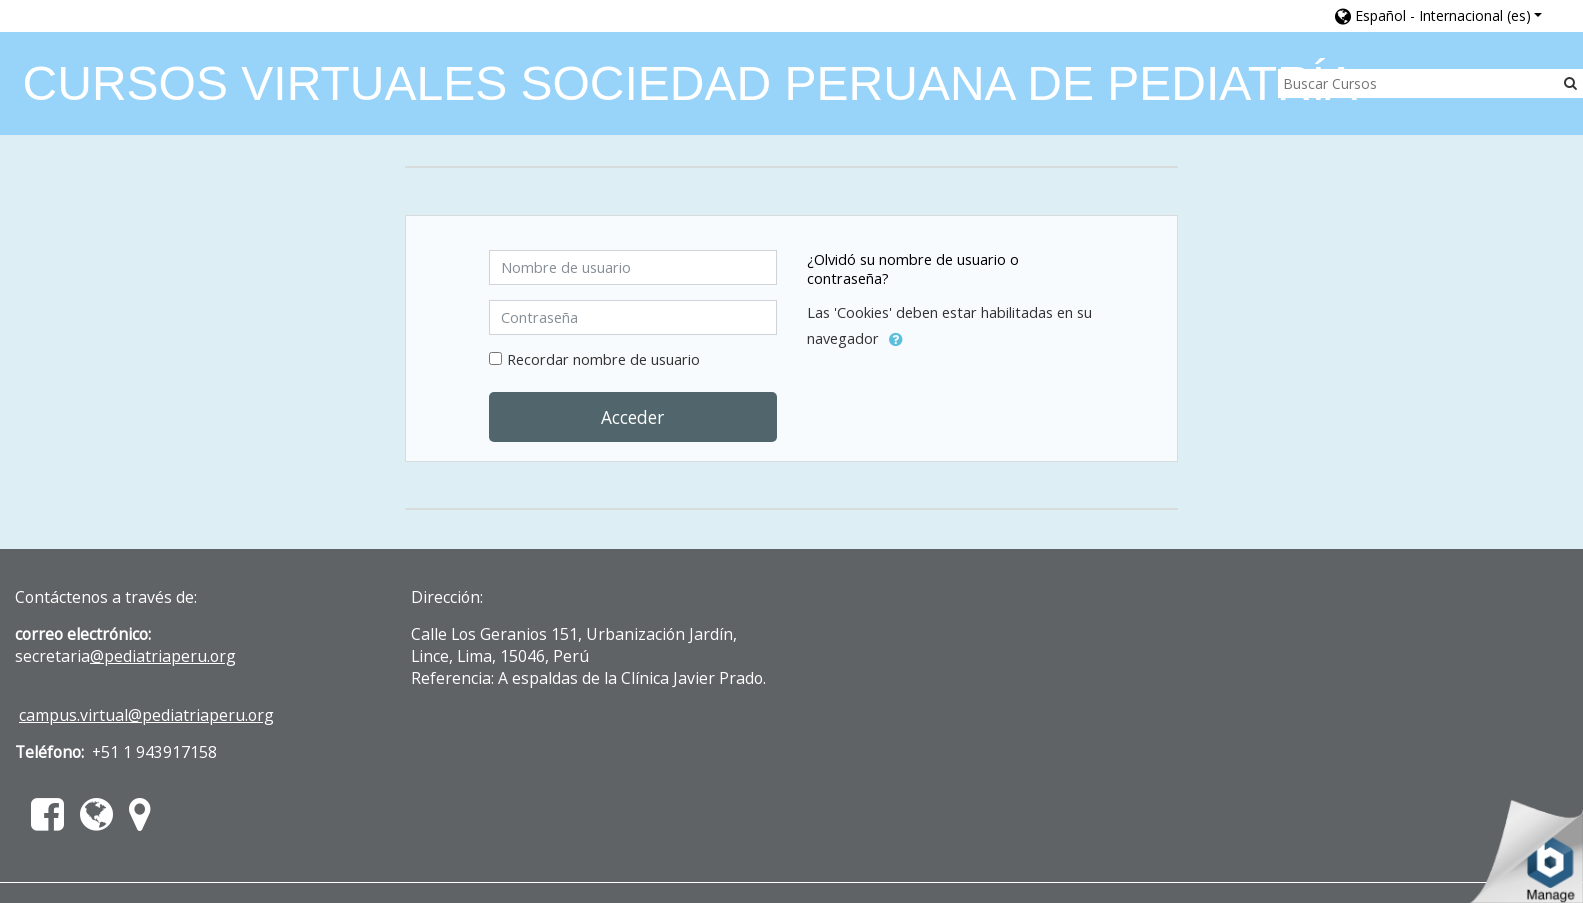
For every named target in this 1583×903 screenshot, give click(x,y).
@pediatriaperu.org (163, 656)
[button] (1439, 15)
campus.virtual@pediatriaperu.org (146, 715)
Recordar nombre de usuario (603, 359)
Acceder (632, 417)
